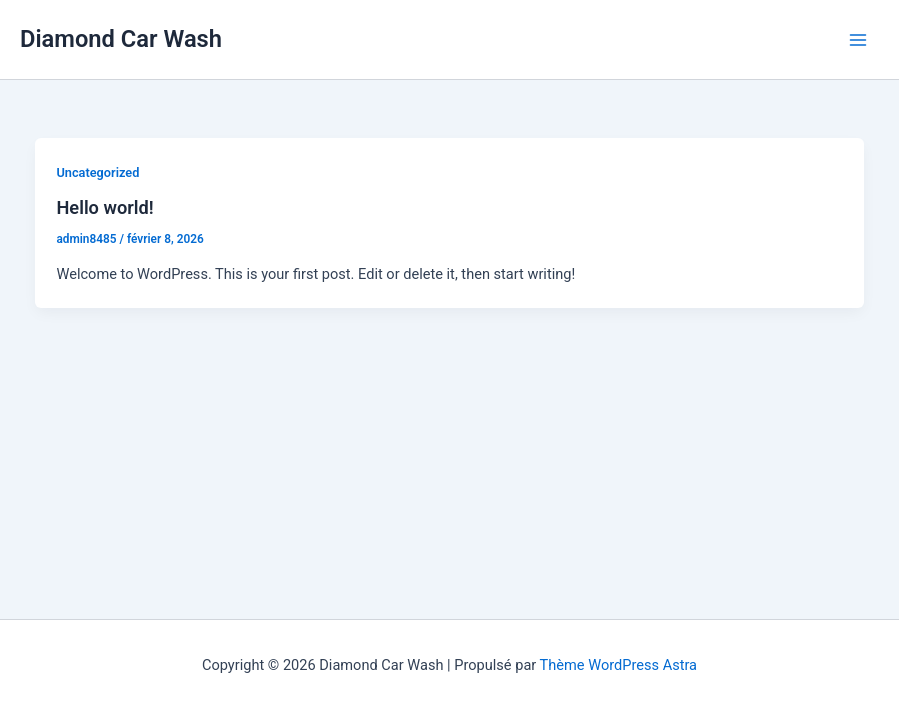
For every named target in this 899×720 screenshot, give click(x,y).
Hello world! (104, 207)
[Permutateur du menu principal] (858, 40)
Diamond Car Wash (121, 39)
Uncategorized (97, 172)
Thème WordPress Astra (618, 665)
